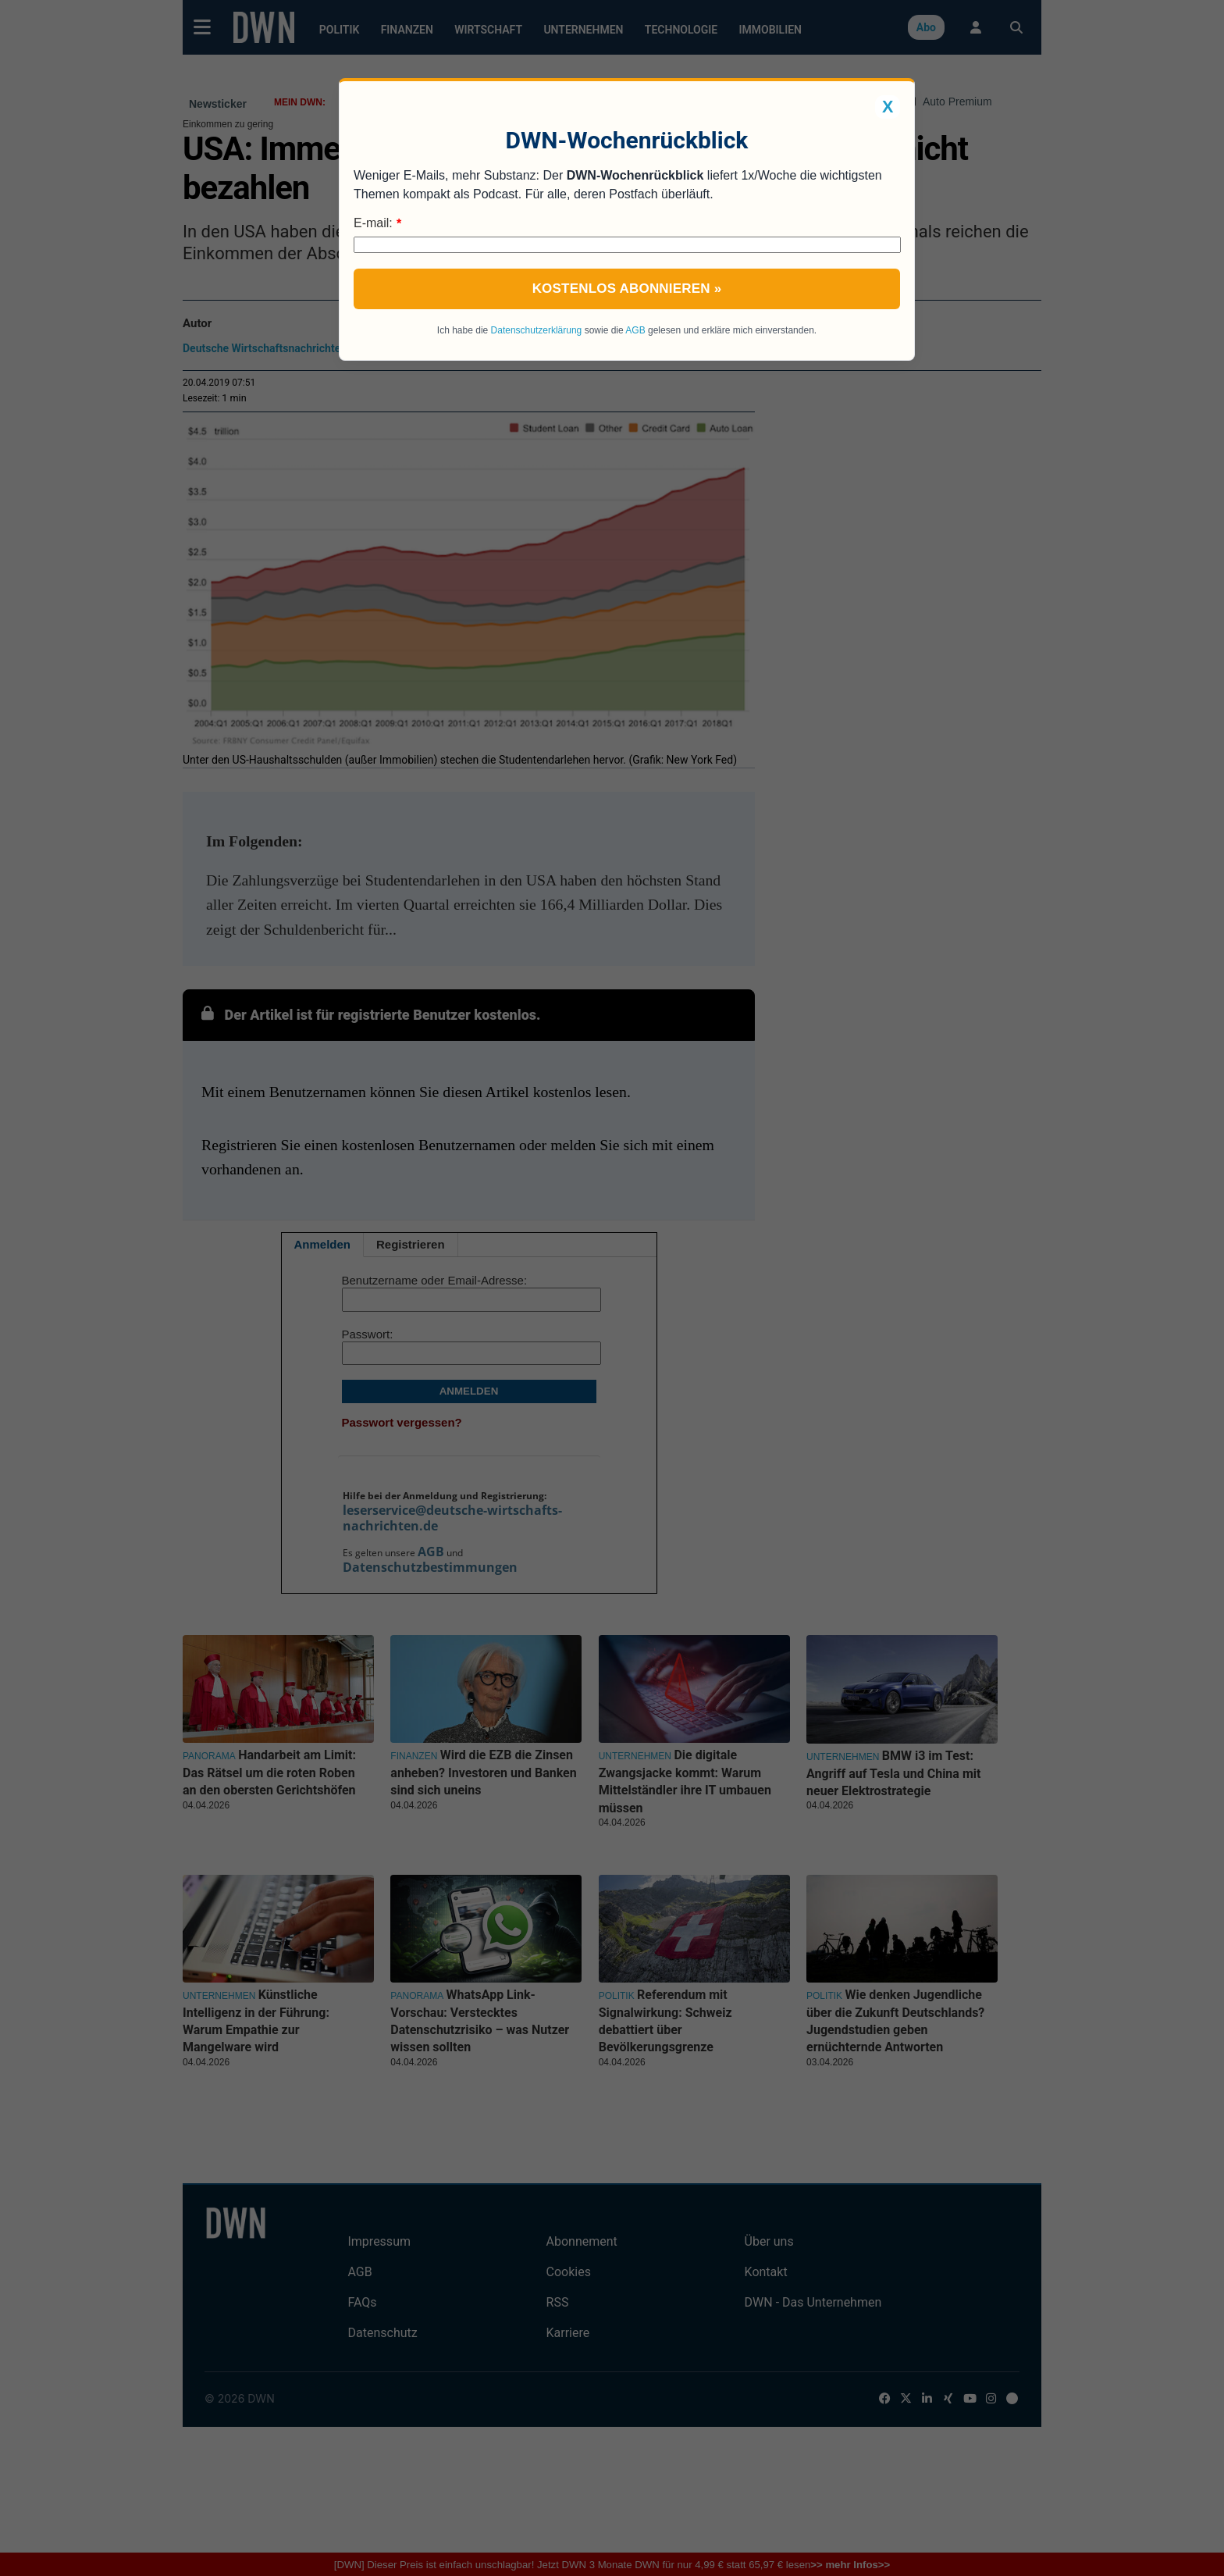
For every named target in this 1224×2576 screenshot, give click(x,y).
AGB (635, 330)
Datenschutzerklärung (536, 330)
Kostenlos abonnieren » (627, 288)
